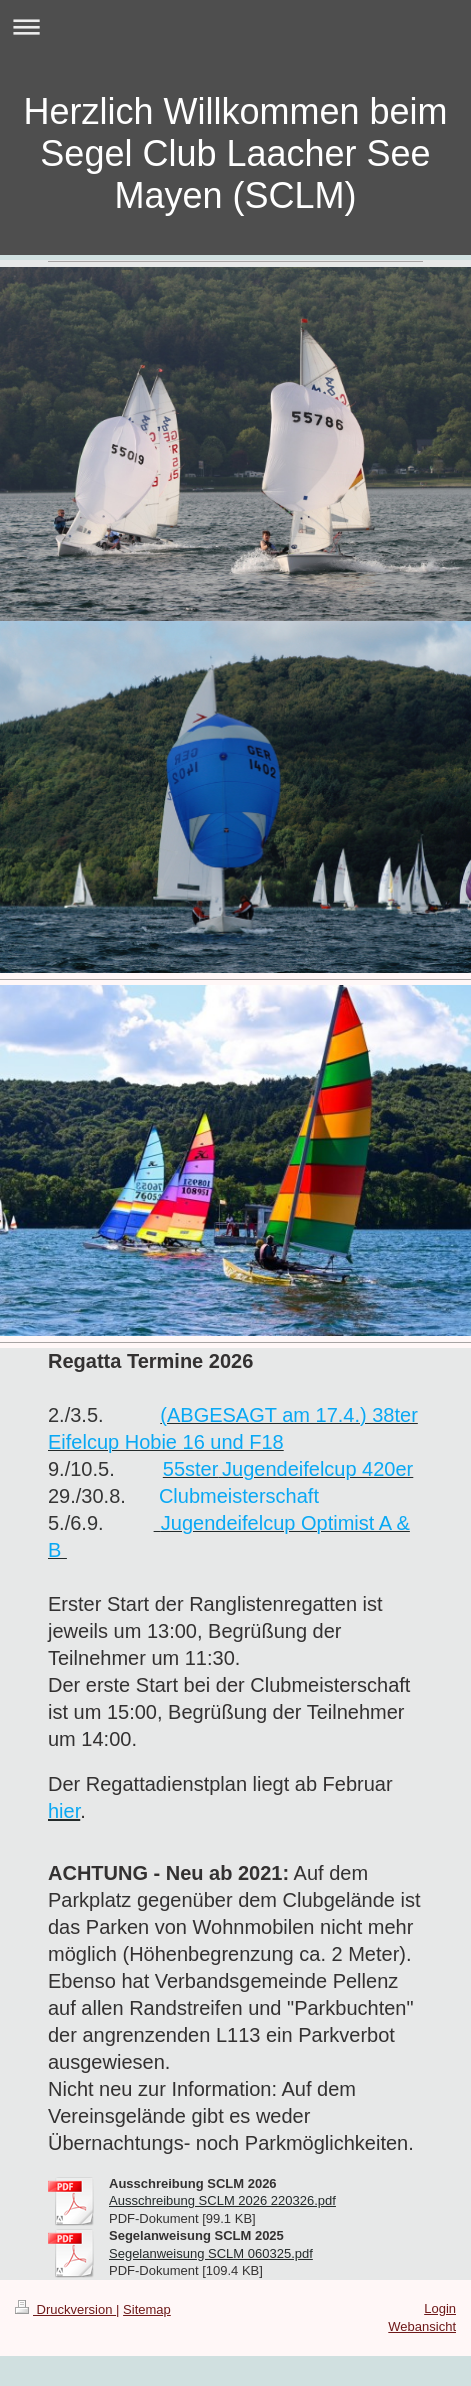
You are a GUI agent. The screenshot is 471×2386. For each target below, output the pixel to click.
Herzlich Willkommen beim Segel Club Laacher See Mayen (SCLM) (235, 153)
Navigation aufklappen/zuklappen (235, 26)
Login (440, 2308)
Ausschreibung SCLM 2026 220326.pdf (222, 2200)
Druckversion (65, 2309)
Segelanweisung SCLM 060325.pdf (211, 2253)
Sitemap (147, 2309)
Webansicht (422, 2326)
